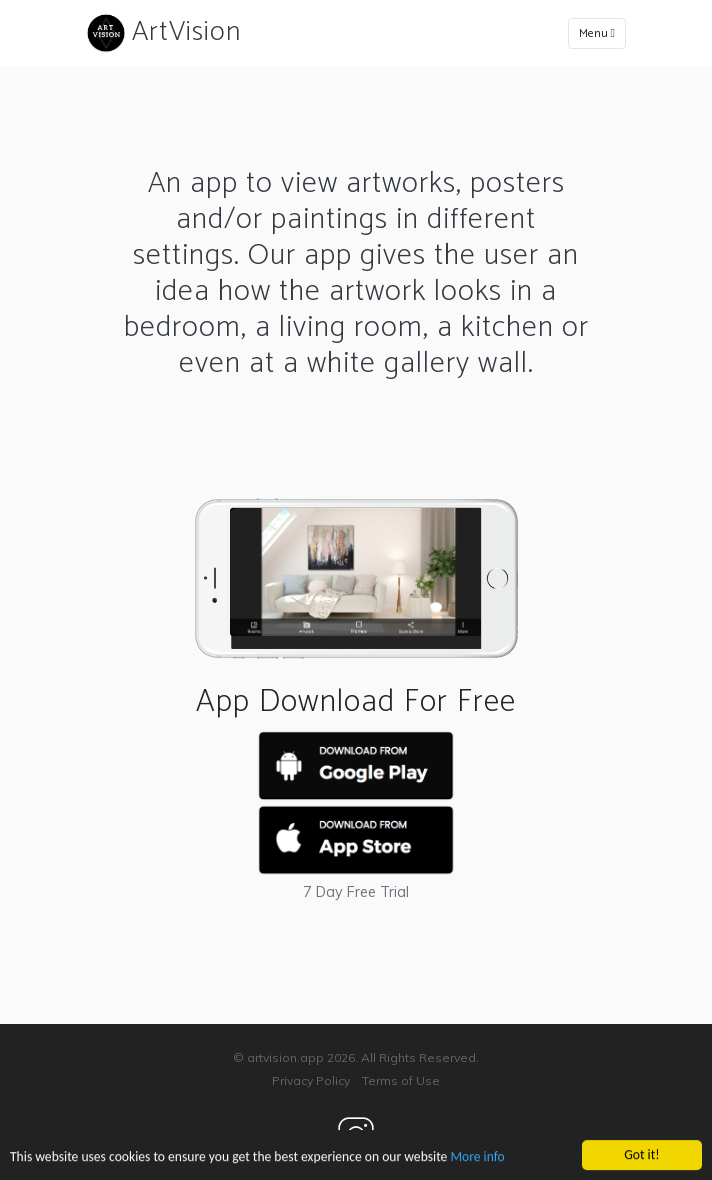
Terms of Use (401, 1080)
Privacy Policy (311, 1080)
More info (477, 1157)
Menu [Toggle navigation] (597, 33)
